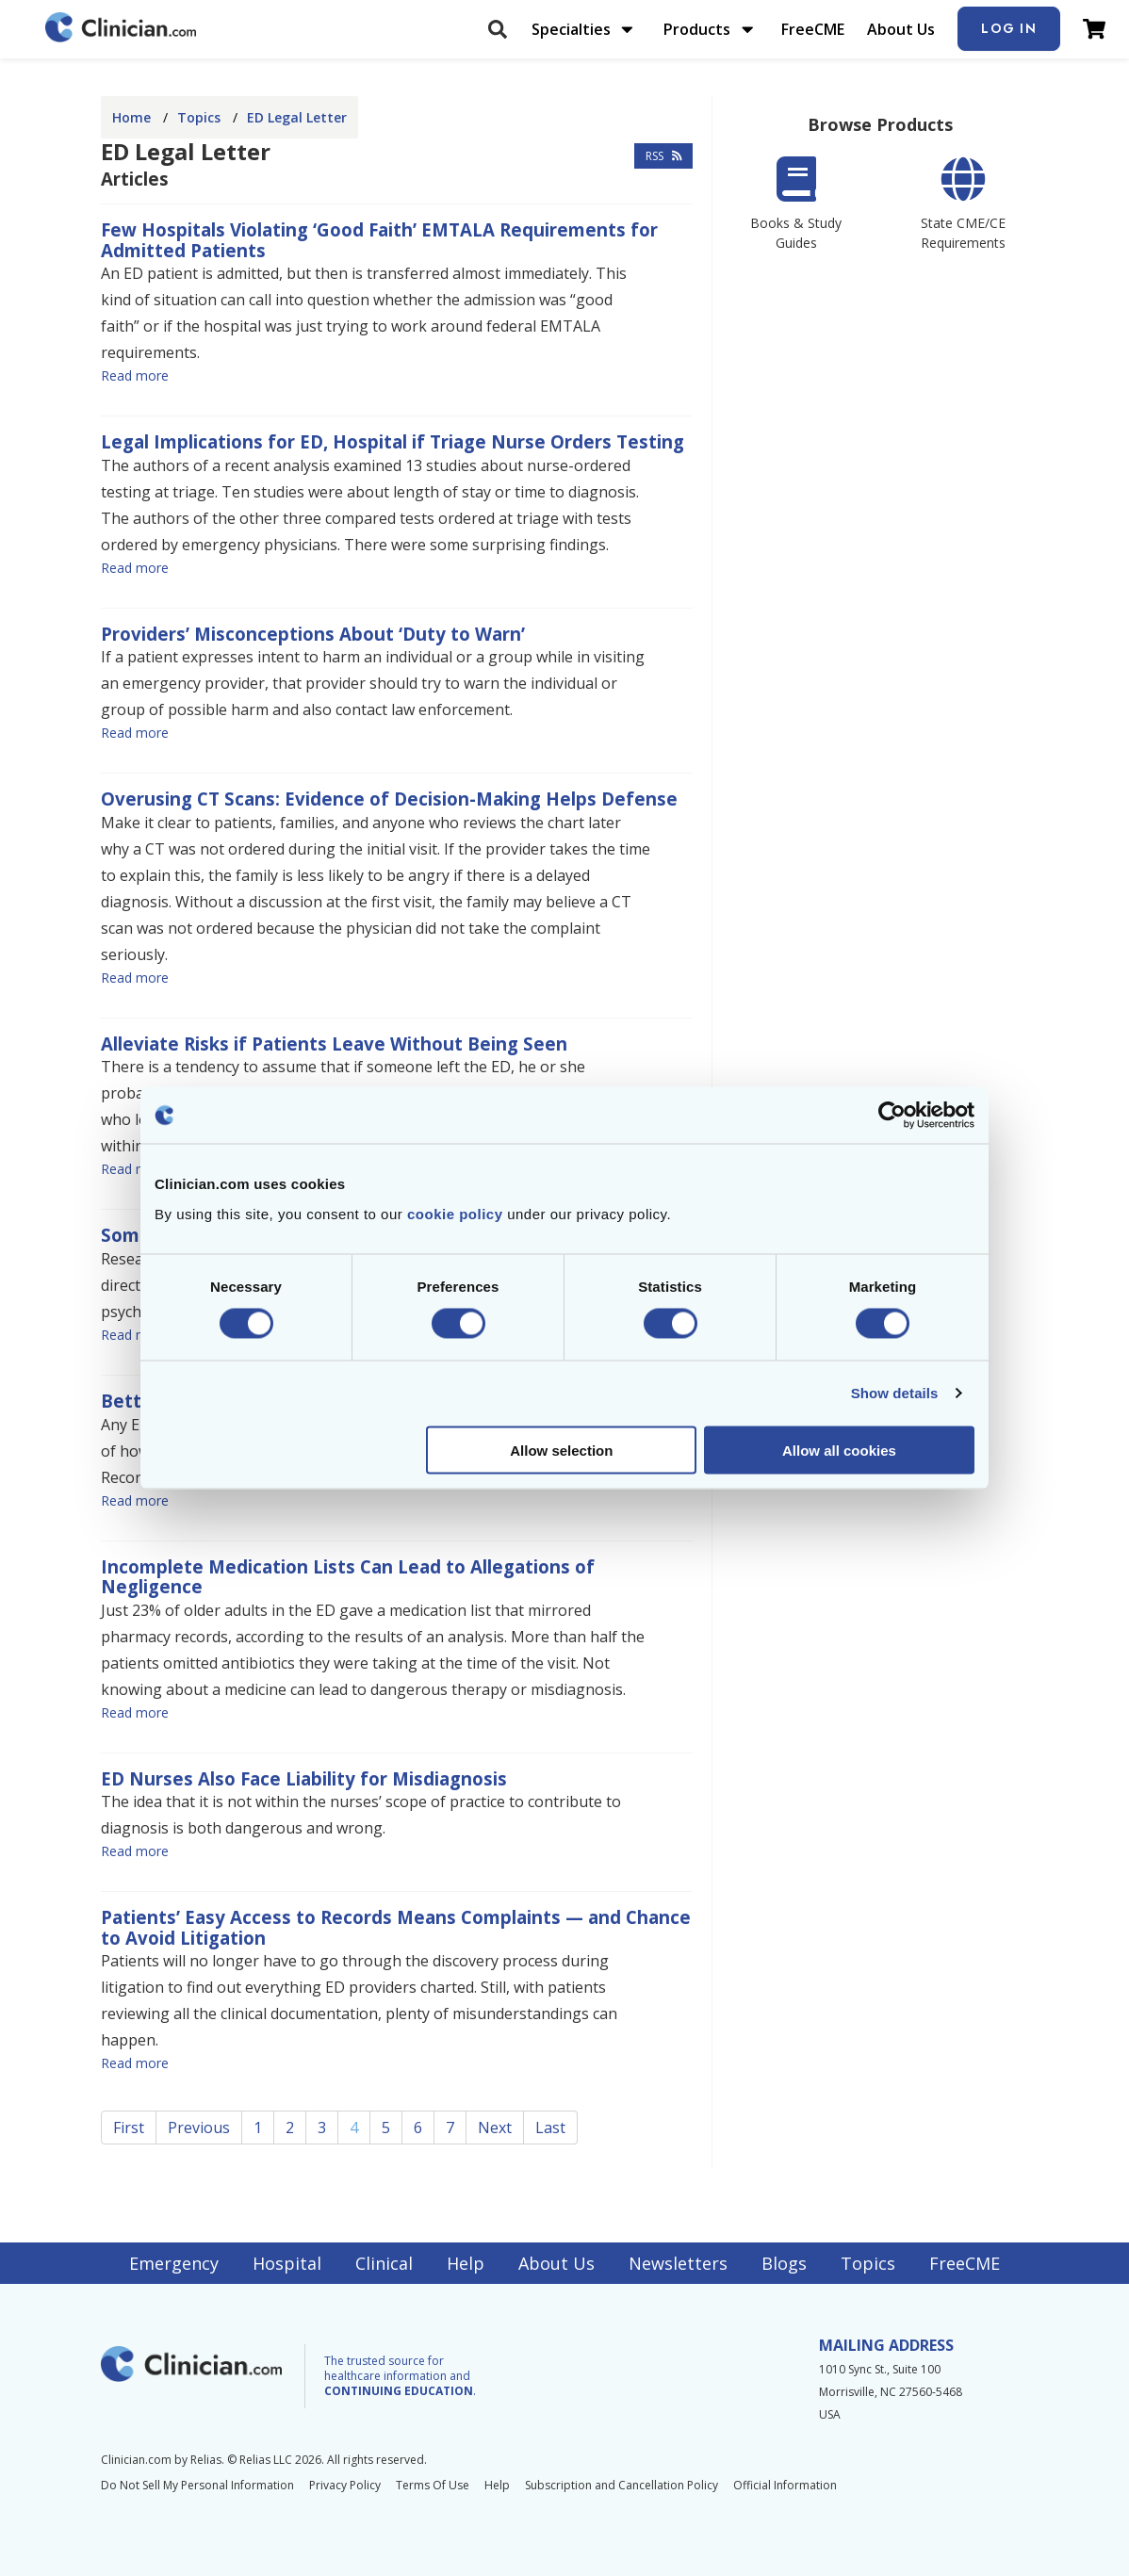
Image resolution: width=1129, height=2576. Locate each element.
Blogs (784, 2263)
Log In (1009, 28)
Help (465, 2263)
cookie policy (455, 1213)
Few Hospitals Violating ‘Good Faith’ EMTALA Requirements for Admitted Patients (379, 240)
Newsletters (678, 2263)
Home (131, 117)
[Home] (120, 28)
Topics (199, 117)
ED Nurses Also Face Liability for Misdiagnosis (304, 1778)
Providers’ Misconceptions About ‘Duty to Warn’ (313, 633)
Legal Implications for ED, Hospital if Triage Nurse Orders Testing (392, 441)
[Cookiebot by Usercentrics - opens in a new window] (892, 1115)
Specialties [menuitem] (571, 29)
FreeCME (812, 29)
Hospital (287, 2263)
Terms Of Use (432, 2485)
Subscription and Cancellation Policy (621, 2485)
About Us (901, 29)
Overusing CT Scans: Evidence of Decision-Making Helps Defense (389, 798)
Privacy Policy (345, 2485)
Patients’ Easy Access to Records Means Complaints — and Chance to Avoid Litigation (396, 1927)
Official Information (785, 2485)
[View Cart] (1094, 29)
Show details (895, 1393)
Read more (135, 375)
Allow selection (561, 1450)
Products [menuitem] (696, 29)
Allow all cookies (839, 1450)
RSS (664, 156)
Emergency (174, 2263)
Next (495, 2127)
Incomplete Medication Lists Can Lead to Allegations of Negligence (348, 1577)
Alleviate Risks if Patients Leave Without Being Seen (334, 1043)
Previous (199, 2127)
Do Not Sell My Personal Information (197, 2485)
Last (550, 2127)
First (128, 2127)
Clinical (384, 2263)
